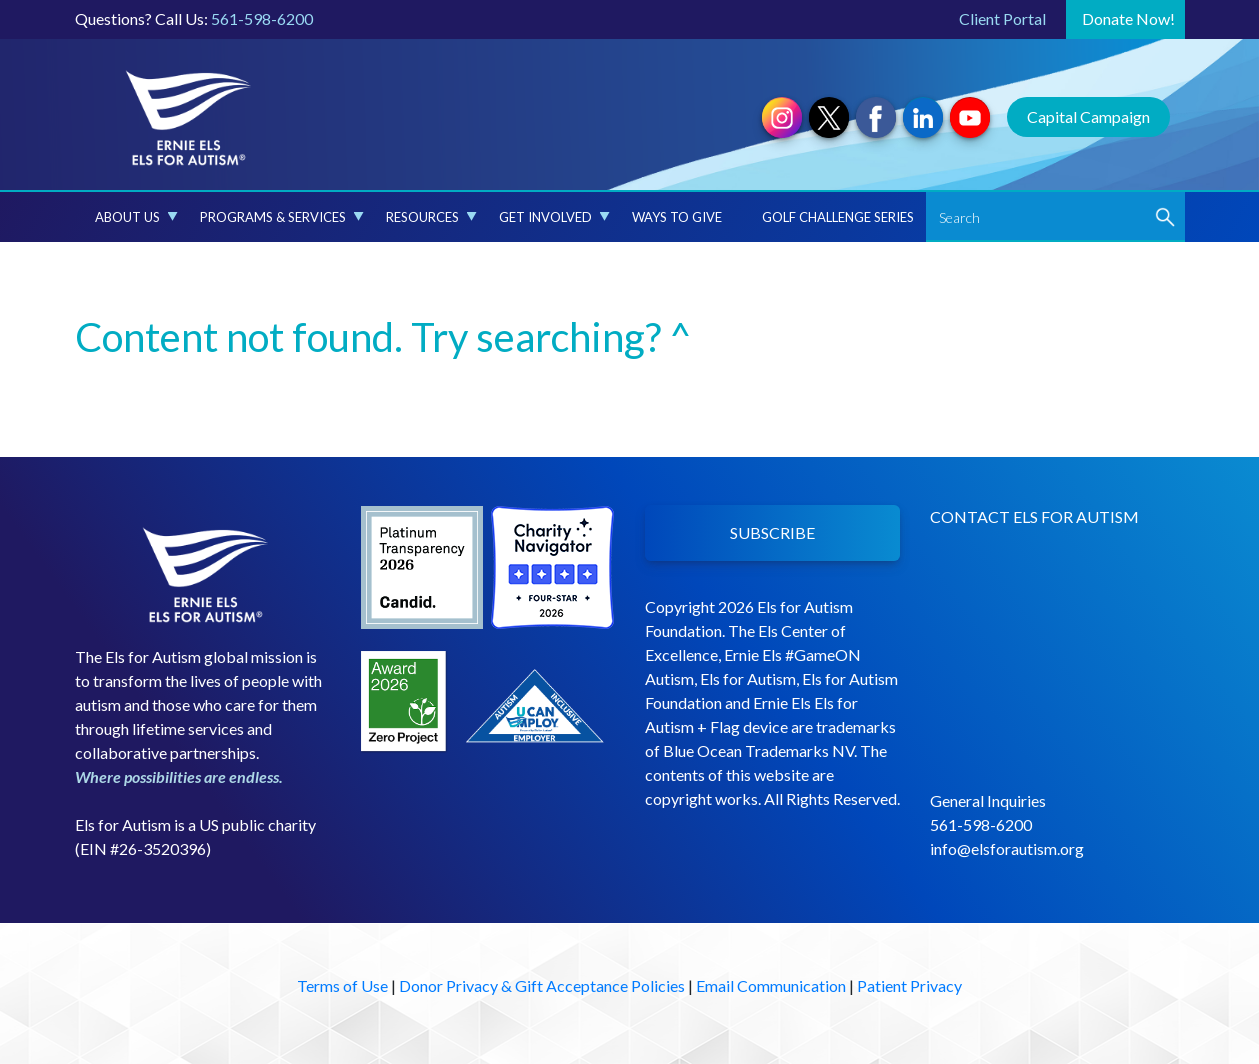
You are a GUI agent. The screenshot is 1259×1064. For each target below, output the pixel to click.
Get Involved (554, 217)
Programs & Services (282, 217)
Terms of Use (342, 985)
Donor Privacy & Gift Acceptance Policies (542, 985)
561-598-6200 (262, 18)
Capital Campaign (1088, 116)
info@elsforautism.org (1007, 848)
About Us (136, 217)
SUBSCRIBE (772, 532)
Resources (431, 217)
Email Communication (771, 985)
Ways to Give (677, 217)
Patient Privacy (909, 985)
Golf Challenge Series (838, 217)
